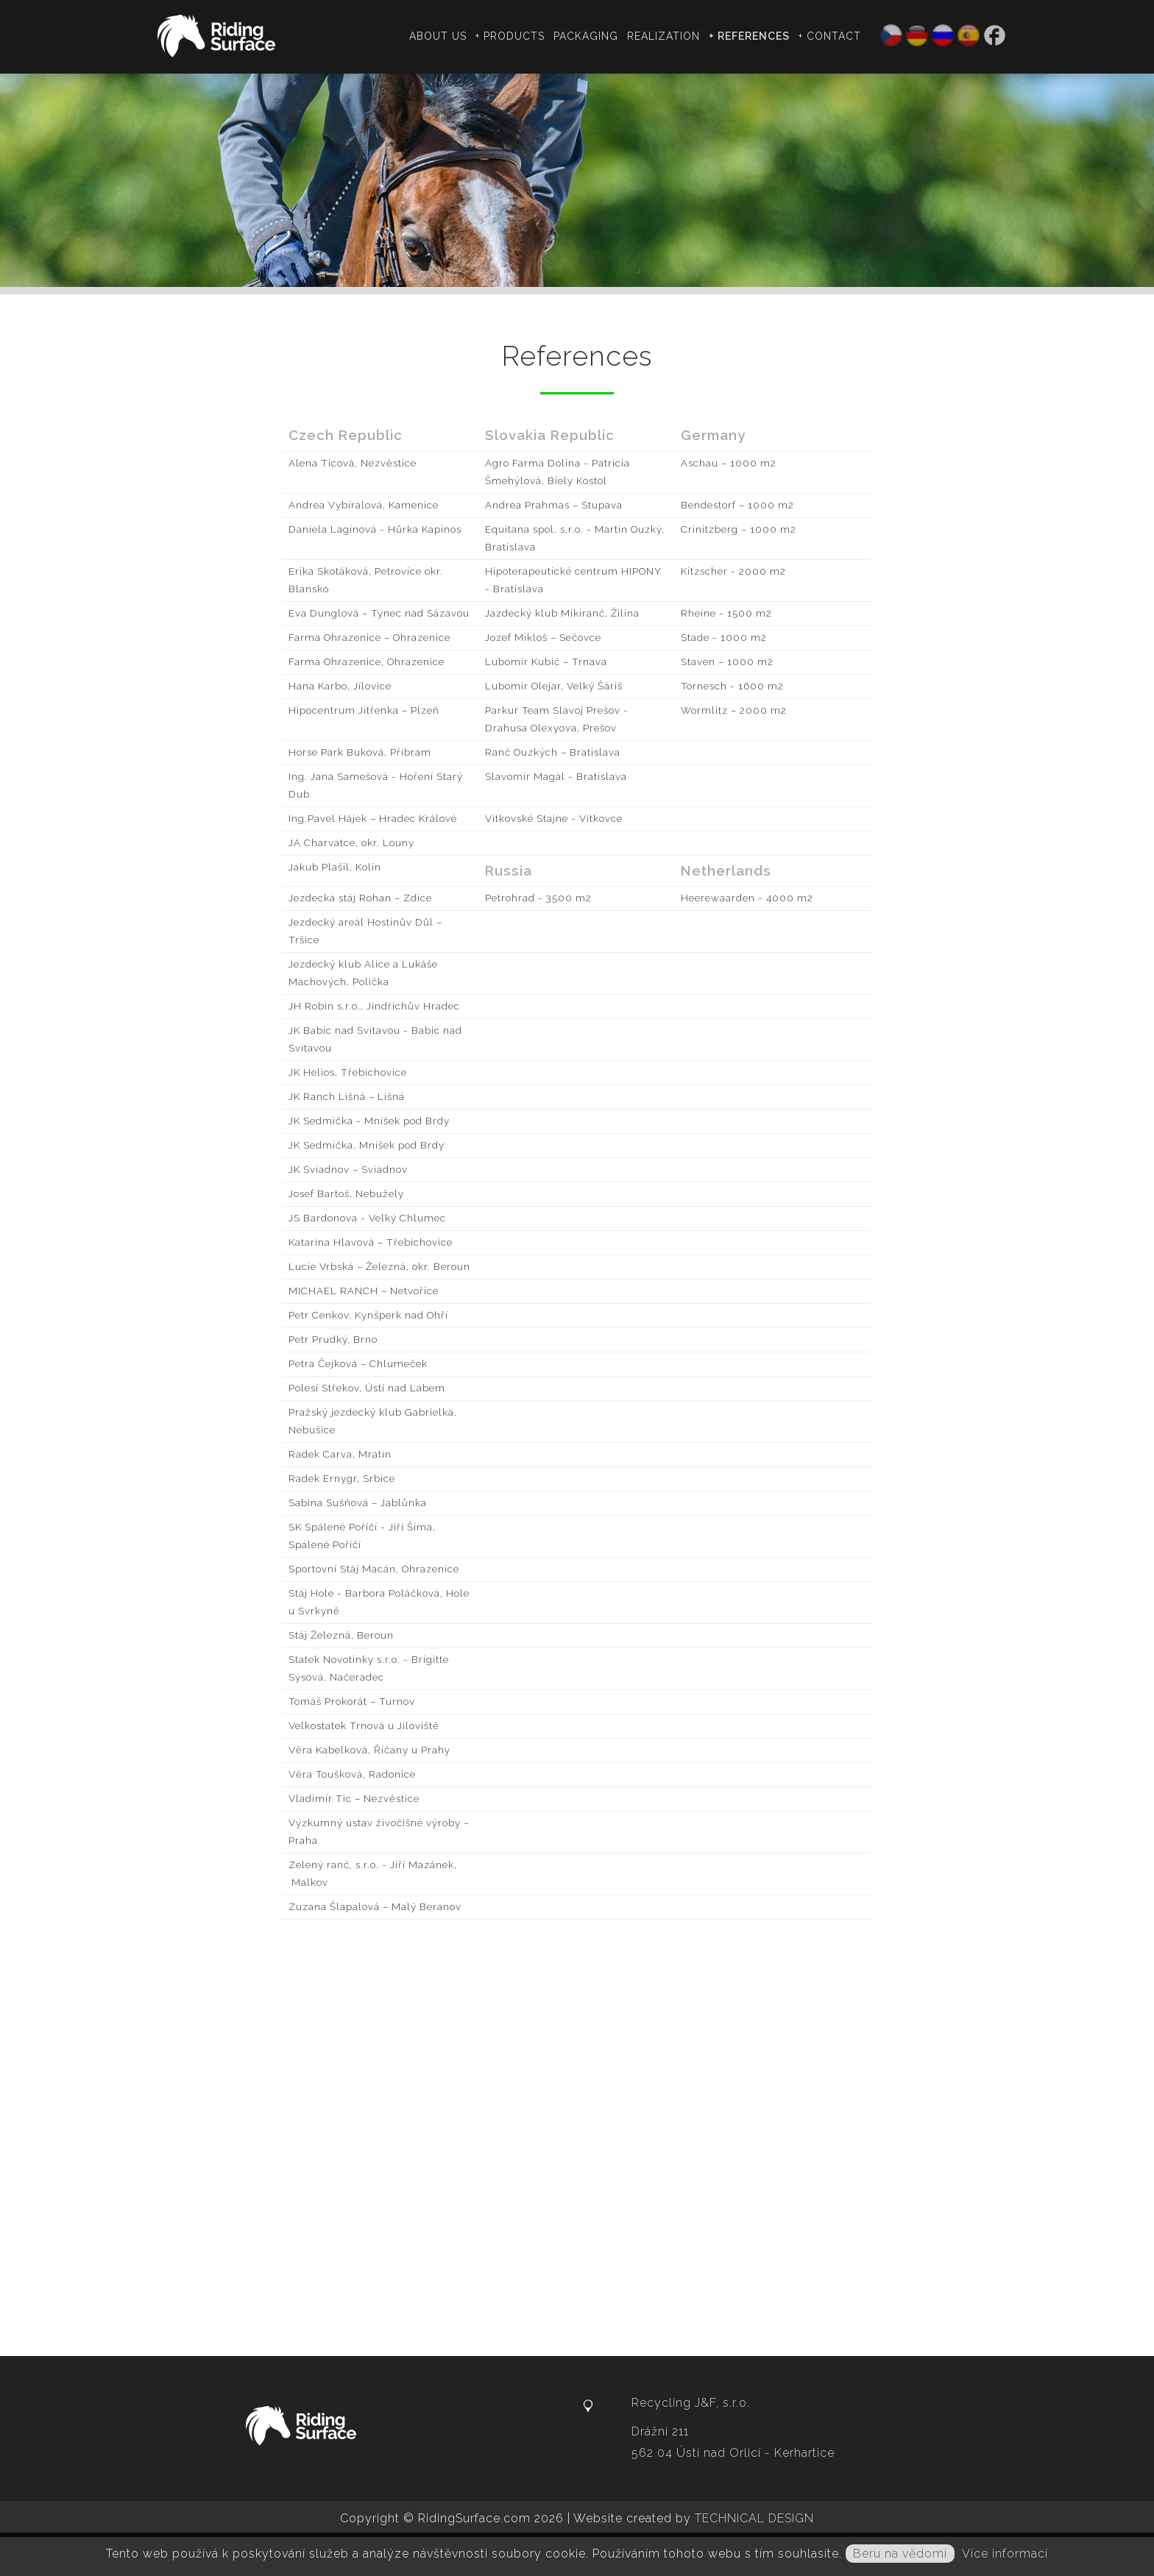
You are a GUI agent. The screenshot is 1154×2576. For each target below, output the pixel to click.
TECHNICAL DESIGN (754, 2518)
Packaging (588, 36)
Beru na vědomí (900, 2554)
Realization (665, 36)
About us (440, 36)
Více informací (1005, 2554)
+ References (751, 36)
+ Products (512, 36)
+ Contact (832, 36)
